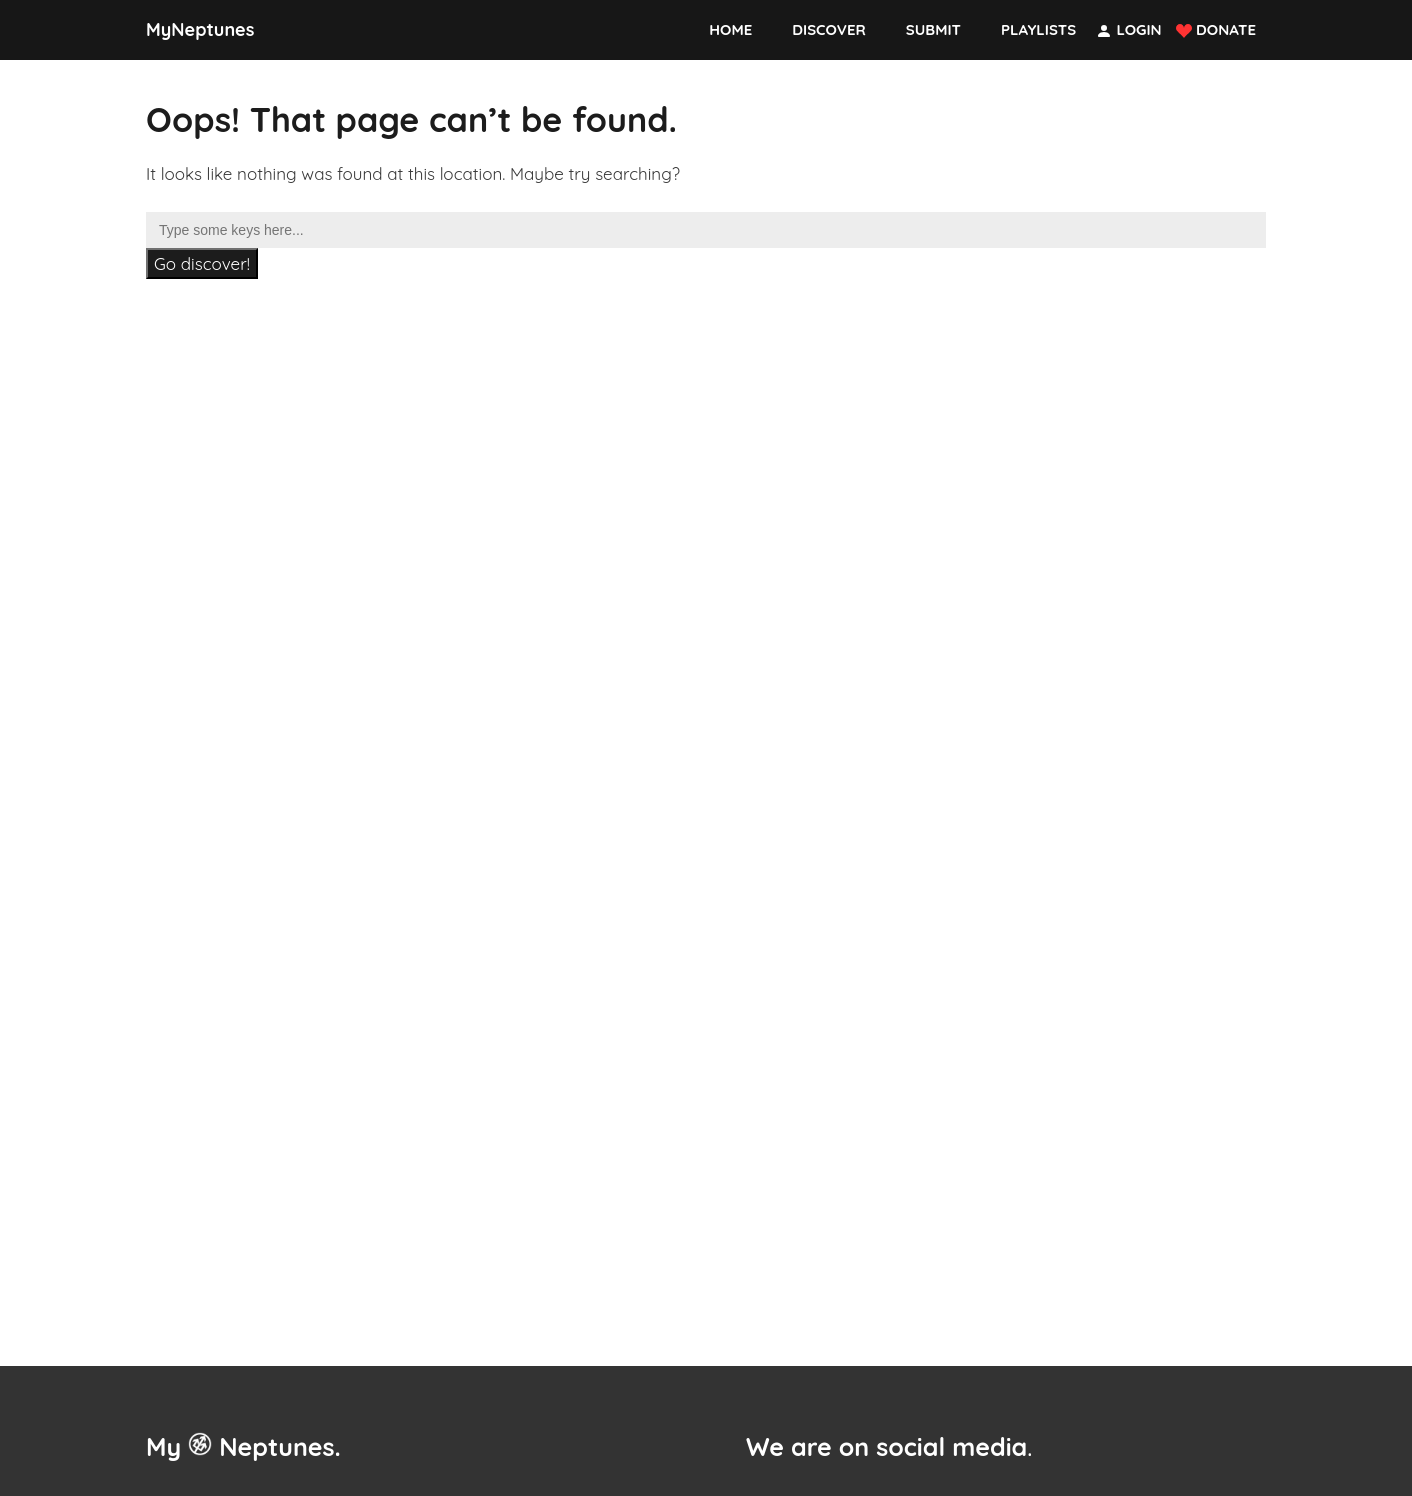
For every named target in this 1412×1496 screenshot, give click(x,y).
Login (1128, 29)
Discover (829, 29)
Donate (1216, 29)
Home (730, 29)
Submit (933, 29)
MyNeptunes (200, 29)
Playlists (1038, 29)
